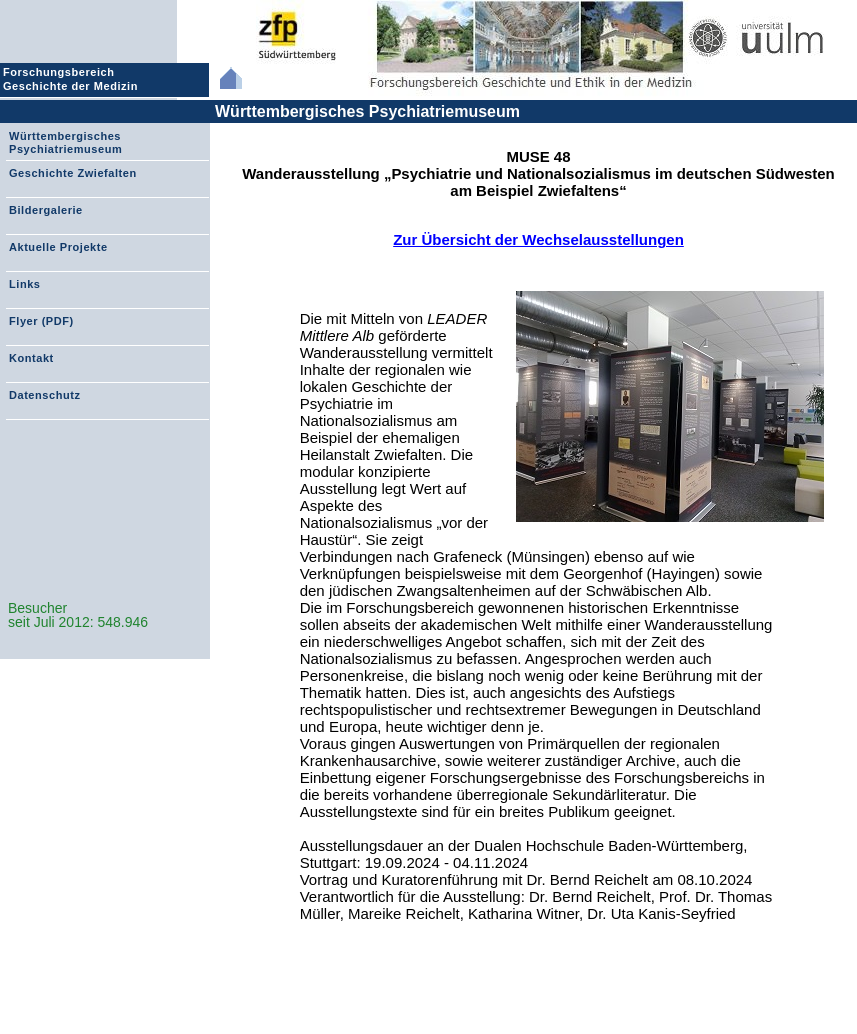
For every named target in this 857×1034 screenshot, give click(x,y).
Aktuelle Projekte (58, 247)
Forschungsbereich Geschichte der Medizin (73, 79)
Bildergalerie (46, 210)
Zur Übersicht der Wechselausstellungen (538, 239)
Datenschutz (44, 395)
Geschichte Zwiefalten (73, 173)
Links (24, 284)
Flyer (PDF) (41, 321)
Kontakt (31, 358)
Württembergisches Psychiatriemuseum (367, 111)
